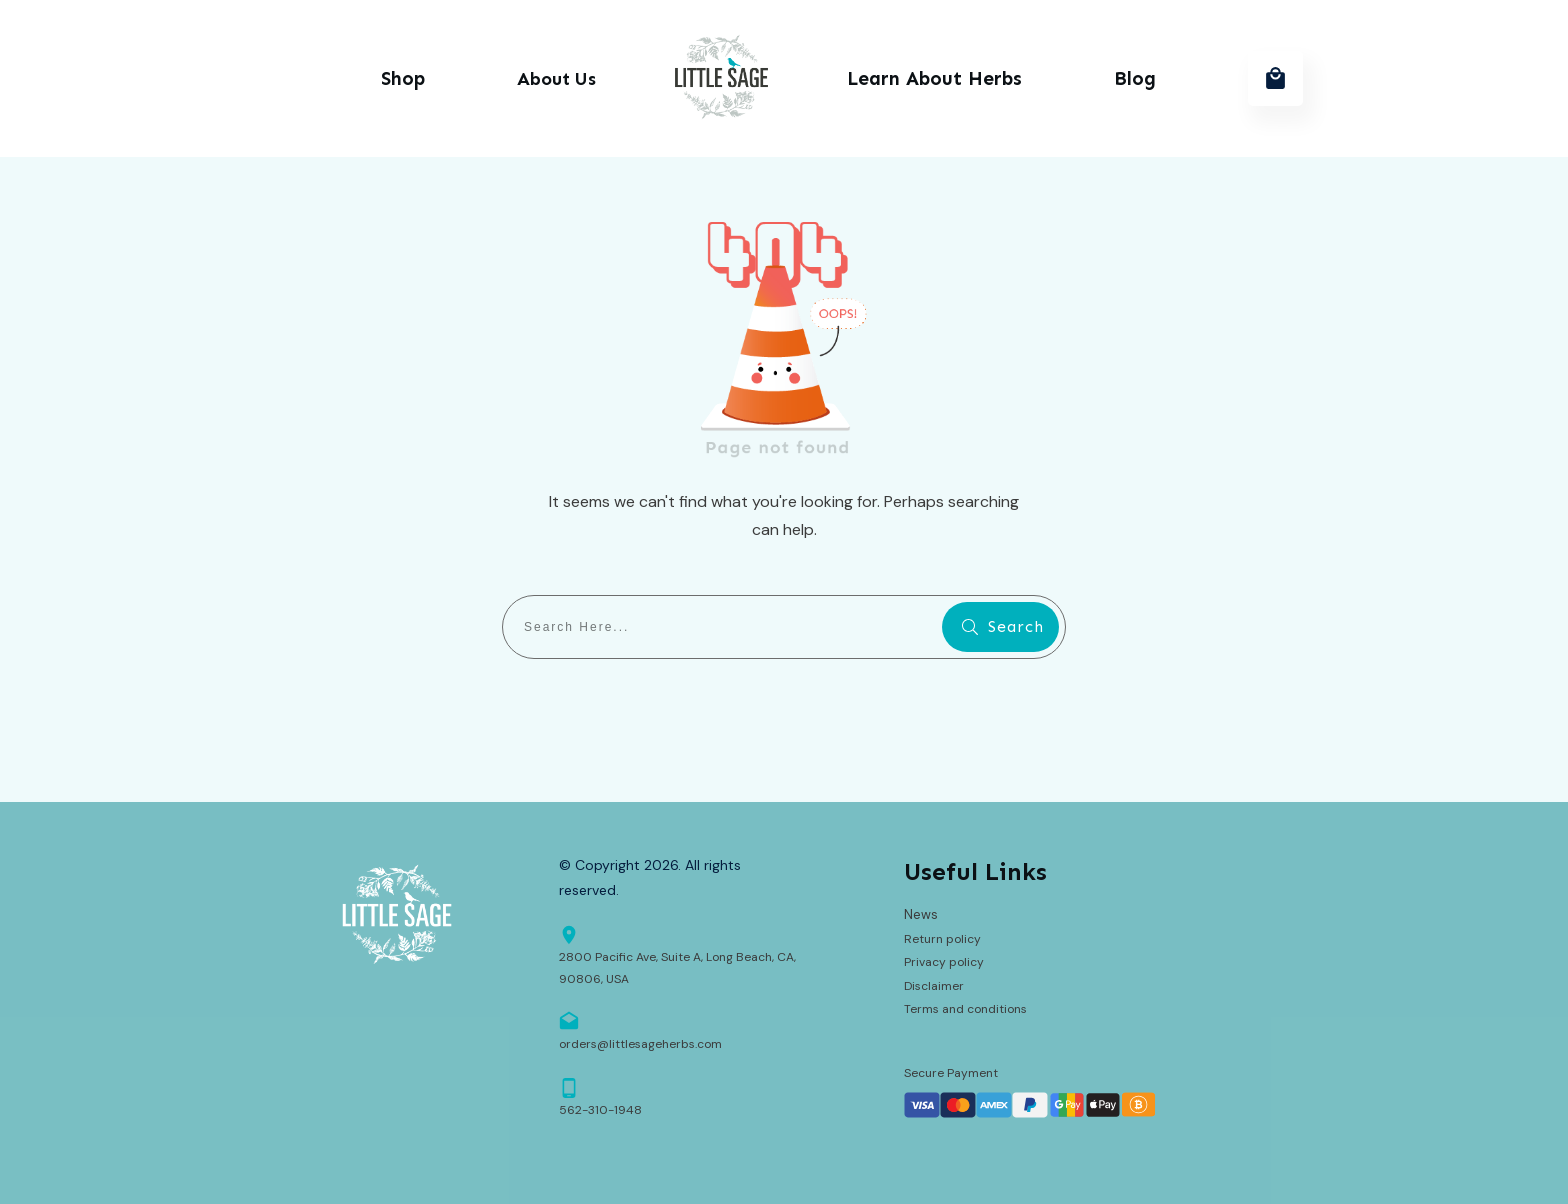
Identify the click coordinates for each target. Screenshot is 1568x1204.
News (921, 914)
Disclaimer (934, 986)
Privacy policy (944, 962)
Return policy (942, 939)
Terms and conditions (965, 1009)
